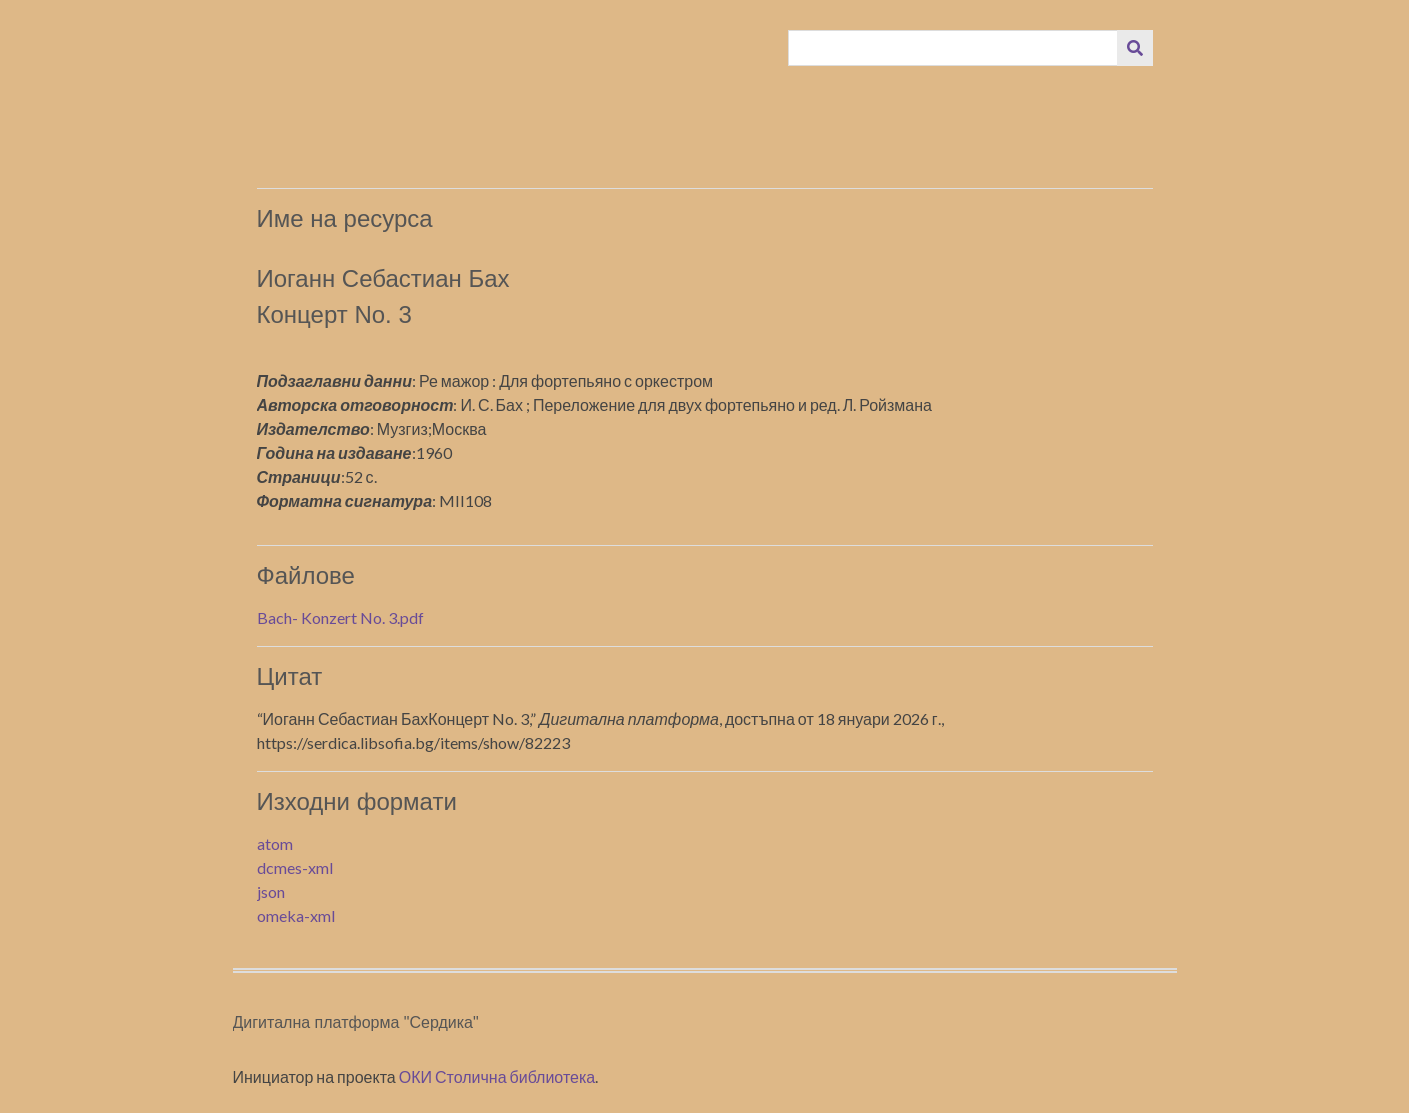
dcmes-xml (295, 867)
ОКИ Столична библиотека (497, 1076)
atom (275, 843)
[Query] (953, 48)
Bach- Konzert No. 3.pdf (340, 617)
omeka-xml (296, 915)
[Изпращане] (1135, 48)
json (271, 891)
